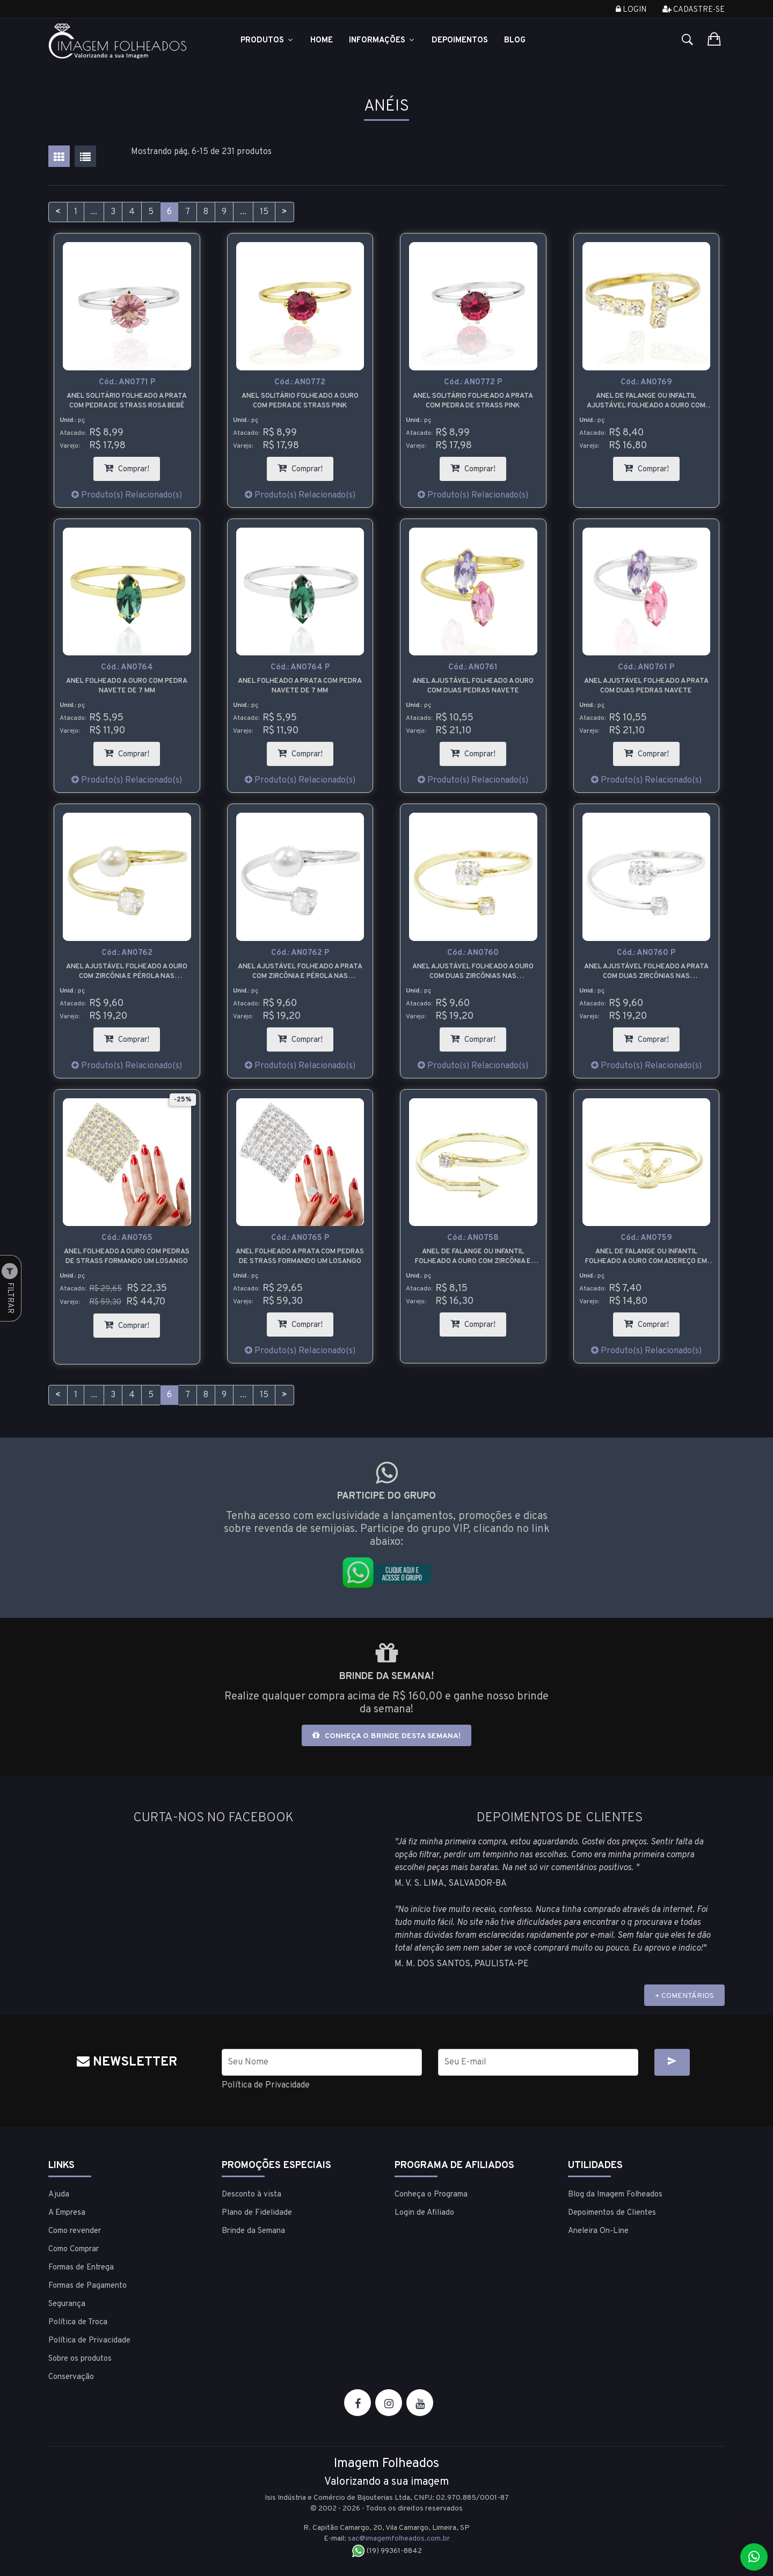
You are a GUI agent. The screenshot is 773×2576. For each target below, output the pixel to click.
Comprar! (132, 466)
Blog (515, 40)
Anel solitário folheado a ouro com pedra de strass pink (300, 401)
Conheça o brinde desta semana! (386, 1736)
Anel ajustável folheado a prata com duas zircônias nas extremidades (646, 971)
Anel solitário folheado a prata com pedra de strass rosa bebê (127, 401)
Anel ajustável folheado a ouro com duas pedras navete (473, 686)
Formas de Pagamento (87, 2286)
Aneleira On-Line (598, 2231)
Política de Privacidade (266, 2085)
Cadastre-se (693, 10)
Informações (382, 40)
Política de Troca (77, 2322)
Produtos (267, 40)
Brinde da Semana (253, 2231)
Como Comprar (73, 2249)
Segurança (66, 2304)
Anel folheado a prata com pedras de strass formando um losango (300, 1256)
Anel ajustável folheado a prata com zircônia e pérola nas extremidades (300, 971)
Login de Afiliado (424, 2213)
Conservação (71, 2377)
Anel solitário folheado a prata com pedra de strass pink (473, 401)
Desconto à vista (251, 2195)
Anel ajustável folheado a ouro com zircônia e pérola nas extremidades (126, 971)
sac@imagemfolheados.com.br (399, 2538)
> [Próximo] (284, 212)
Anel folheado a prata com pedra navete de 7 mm (300, 686)
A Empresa (66, 2213)
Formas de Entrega (81, 2268)
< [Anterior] (58, 212)
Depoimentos (460, 40)
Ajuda (58, 2195)
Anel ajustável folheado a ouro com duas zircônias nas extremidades (473, 971)
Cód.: (127, 382)
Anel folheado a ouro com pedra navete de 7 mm (126, 686)
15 (264, 212)
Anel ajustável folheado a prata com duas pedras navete (646, 686)
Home (321, 40)
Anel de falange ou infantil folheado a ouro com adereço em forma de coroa (646, 1256)
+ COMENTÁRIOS (684, 1996)
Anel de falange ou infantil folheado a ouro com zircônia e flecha (473, 1256)
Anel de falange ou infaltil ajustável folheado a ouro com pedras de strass (646, 401)
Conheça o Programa (431, 2195)
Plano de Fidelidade (257, 2213)
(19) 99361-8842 (387, 2551)
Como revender (74, 2231)
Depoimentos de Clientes (612, 2213)
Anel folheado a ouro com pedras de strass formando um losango (126, 1256)
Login (631, 10)
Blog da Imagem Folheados (615, 2195)
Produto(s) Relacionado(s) (126, 495)
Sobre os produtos (80, 2359)
